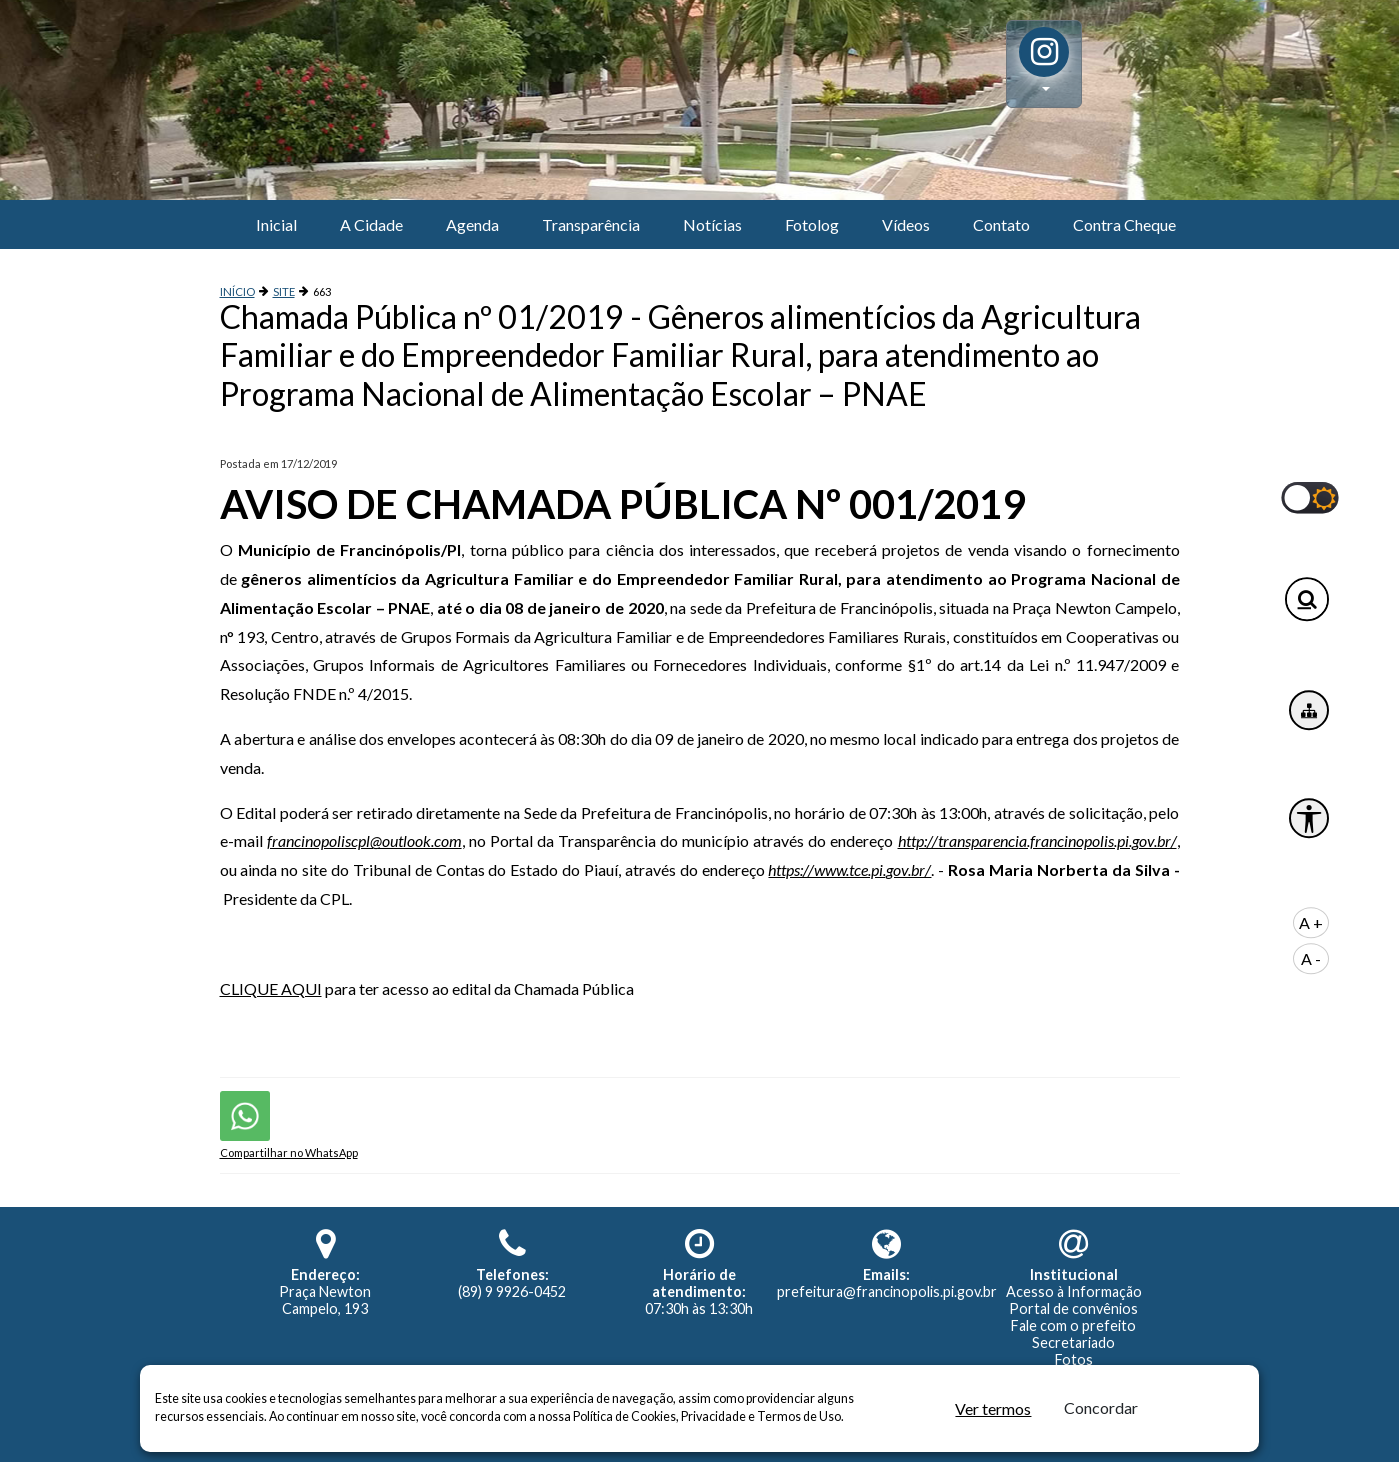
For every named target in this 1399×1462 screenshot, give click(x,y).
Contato (1001, 224)
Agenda (472, 224)
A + (1311, 922)
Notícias (712, 224)
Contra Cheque (1124, 224)
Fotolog (812, 224)
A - (1311, 958)
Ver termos (993, 1408)
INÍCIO (237, 291)
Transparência (591, 224)
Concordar (1101, 1407)
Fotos (1074, 1359)
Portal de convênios (1073, 1308)
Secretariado (1073, 1342)
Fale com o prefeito (1073, 1325)
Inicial (276, 224)
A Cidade (371, 224)
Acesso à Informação (1074, 1291)
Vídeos (906, 224)
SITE (284, 291)
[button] (1044, 64)
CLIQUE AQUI (271, 988)
